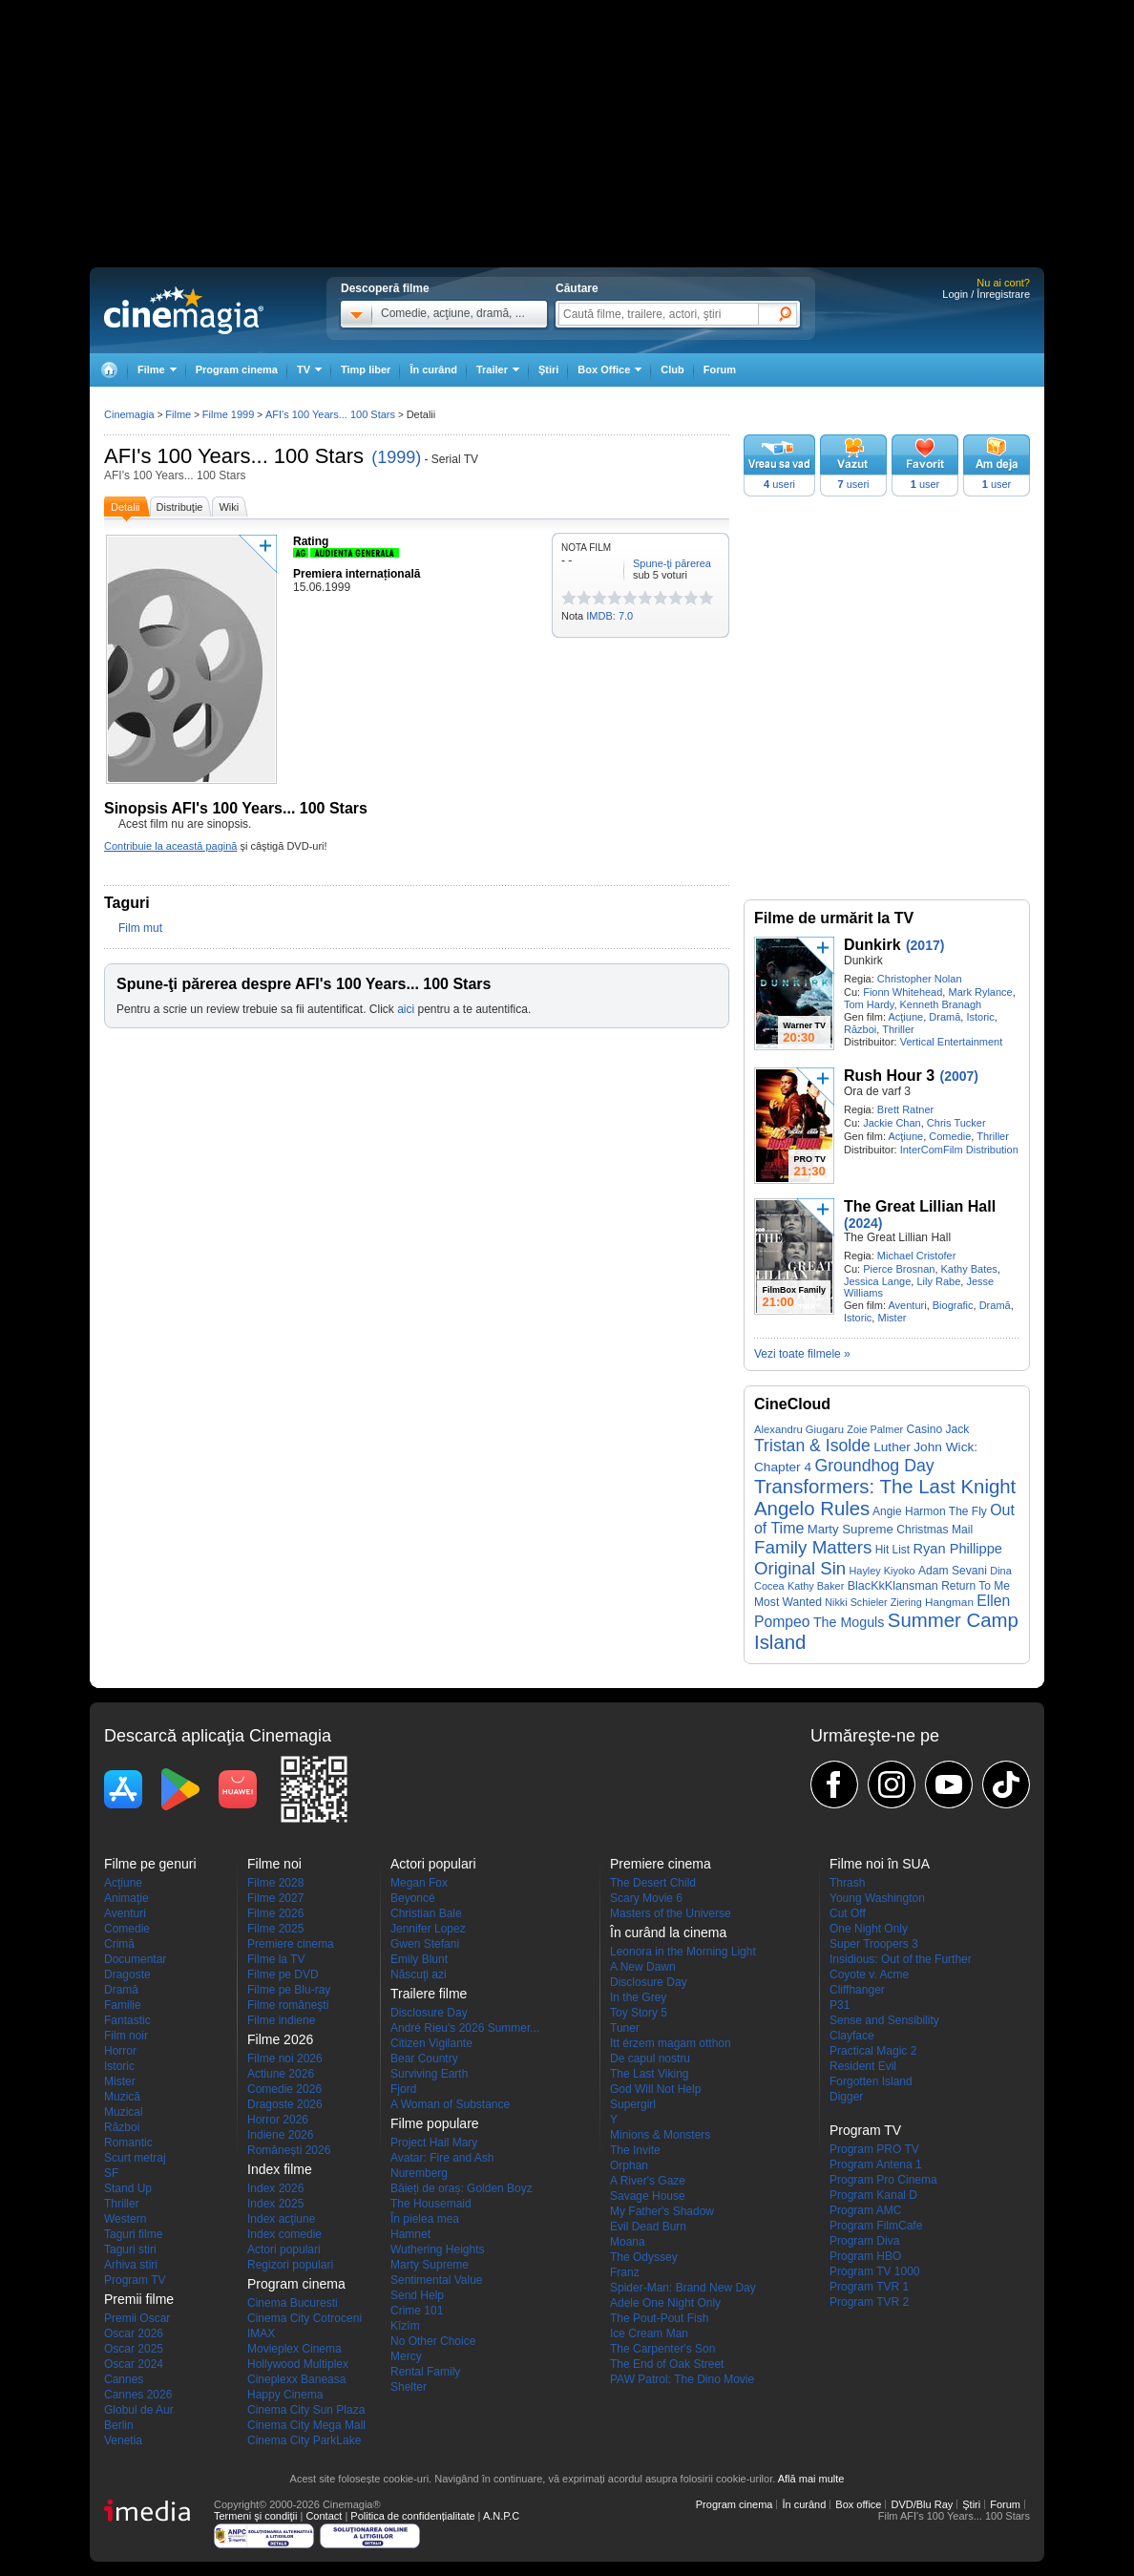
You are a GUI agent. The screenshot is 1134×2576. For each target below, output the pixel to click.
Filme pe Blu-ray (288, 1989)
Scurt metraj (135, 2157)
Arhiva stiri (131, 2264)
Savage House (647, 2196)
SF (111, 2173)
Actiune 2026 (280, 2073)
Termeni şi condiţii (255, 2516)
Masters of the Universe (670, 1913)
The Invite (635, 2150)
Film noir (126, 2035)
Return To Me (975, 1586)
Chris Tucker (956, 1123)
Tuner (625, 2028)
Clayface (852, 2035)
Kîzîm (405, 2326)
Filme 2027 (275, 1898)
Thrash (847, 1883)
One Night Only (869, 1928)
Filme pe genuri (150, 1863)
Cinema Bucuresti (292, 2303)
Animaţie (126, 1898)
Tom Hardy (868, 1004)
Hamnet (410, 2234)
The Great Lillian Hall (920, 1206)
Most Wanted (788, 1602)
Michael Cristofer (916, 1255)
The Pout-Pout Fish (659, 2318)
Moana (627, 2242)
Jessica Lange (877, 1281)
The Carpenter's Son (662, 2348)
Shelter (408, 2387)
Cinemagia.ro (183, 310)
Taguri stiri (130, 2249)
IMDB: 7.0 (609, 616)
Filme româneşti (287, 2005)
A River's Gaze (647, 2180)
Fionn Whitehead (902, 992)
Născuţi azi (418, 1974)
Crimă (119, 1944)
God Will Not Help (655, 2089)
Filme (178, 414)
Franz (625, 2272)
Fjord (403, 2089)
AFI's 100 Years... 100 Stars (234, 456)
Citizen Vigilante (431, 2043)
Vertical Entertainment (951, 1041)
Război (860, 1029)
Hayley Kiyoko (881, 1570)
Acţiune (905, 1017)
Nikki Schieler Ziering (873, 1602)
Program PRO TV (874, 2149)
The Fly (968, 1511)
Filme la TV (275, 1959)
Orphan (629, 2165)
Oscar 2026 (133, 2333)
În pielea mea (424, 2219)
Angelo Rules (812, 1508)
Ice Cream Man (649, 2333)
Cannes (123, 2379)
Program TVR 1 (869, 2286)
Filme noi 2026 (285, 2058)
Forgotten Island (871, 2081)
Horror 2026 (277, 2119)
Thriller (898, 1029)
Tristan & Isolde (812, 1445)
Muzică (122, 2096)
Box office (858, 2504)
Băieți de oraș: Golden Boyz (461, 2188)
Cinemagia (129, 414)
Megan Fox (419, 1883)
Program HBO (865, 2256)
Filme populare (434, 2123)
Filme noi (274, 1863)
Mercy (406, 2356)
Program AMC (865, 2210)
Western (125, 2219)
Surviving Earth (429, 2073)
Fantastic (127, 2020)
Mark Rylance (980, 992)
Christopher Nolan (919, 978)
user (925, 484)
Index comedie (284, 2234)
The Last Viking (649, 2073)
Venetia (123, 2440)
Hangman (949, 1601)
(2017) (925, 945)
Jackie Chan (892, 1123)
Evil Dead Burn (648, 2226)
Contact (323, 2516)
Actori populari (284, 2249)
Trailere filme (428, 1993)
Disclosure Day (429, 2012)
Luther (892, 1447)
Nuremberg (419, 2173)
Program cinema (237, 369)
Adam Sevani (952, 1570)
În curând (433, 369)
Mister (891, 1317)
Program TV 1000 (875, 2271)
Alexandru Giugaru (799, 1429)
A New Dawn (643, 1967)
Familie (122, 2005)
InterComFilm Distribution (959, 1149)
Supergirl (633, 2104)
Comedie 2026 (284, 2089)
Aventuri (907, 1305)
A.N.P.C (501, 2516)
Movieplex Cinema (294, 2348)
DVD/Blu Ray (922, 2504)
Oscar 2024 (133, 2364)
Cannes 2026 (138, 2394)
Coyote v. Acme (869, 1974)
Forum (720, 369)
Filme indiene (281, 2020)
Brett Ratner (905, 1109)
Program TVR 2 (869, 2302)
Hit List (892, 1549)
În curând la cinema (668, 1932)
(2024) (863, 1223)
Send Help (417, 2295)
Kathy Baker (816, 1586)
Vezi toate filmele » (802, 1354)
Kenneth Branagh (941, 1004)
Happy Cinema (285, 2394)
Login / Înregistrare (986, 294)
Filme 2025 (275, 1928)
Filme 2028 (275, 1883)
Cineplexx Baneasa (296, 2379)
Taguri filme (133, 2234)
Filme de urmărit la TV (834, 918)
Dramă (944, 1017)
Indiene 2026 (280, 2135)
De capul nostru (650, 2058)
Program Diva (864, 2241)
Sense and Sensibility (884, 2020)
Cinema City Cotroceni (304, 2318)
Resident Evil (863, 2066)
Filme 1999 (228, 414)
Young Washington (877, 1898)
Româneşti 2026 (288, 2150)
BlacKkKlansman (893, 1586)
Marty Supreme (850, 1529)
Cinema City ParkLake (304, 2440)
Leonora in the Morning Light (683, 1951)
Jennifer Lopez (428, 1928)
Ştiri (548, 369)
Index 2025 (275, 2203)
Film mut (140, 928)
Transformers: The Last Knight (885, 1486)
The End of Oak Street (667, 2364)
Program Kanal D (873, 2195)
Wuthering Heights (437, 2249)
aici (405, 1009)
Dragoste (127, 1974)
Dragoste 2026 (285, 2104)
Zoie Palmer (875, 1429)
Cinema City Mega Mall (306, 2425)
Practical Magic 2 (873, 2051)
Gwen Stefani (424, 1944)
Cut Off (848, 1913)
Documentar (135, 1959)
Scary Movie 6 (646, 1898)
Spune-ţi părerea (672, 563)
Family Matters (813, 1547)
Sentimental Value (436, 2280)
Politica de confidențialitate (412, 2516)
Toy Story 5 (638, 2012)
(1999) (396, 457)
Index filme (279, 2169)
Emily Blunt (419, 1959)
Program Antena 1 (876, 2164)
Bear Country (424, 2058)
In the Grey (638, 1997)
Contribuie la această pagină (170, 846)
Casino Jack (937, 1429)
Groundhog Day (874, 1465)
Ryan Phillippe (957, 1548)
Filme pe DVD (283, 1974)
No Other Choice (432, 2341)
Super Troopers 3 (874, 1944)
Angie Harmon (909, 1511)
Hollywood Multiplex (297, 2364)
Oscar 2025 (133, 2348)
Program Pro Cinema (883, 2179)
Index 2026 (275, 2188)
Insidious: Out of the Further (901, 1959)
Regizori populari (290, 2264)
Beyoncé (412, 1898)
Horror (120, 2051)
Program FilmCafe (876, 2225)
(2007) (958, 1076)
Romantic (128, 2142)
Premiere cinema (290, 1944)
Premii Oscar (137, 2318)
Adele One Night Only (665, 2303)
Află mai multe (811, 2478)
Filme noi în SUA (880, 1863)
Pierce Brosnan (898, 1269)
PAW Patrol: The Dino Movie (682, 2379)
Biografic (953, 1305)
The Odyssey (644, 2257)
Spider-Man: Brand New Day (683, 2287)
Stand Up (128, 2188)
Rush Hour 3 (889, 1075)
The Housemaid (431, 2203)
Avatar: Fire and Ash (442, 2157)
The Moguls (849, 1622)
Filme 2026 (275, 1913)
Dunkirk (872, 945)
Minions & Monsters (660, 2135)
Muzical (123, 2112)
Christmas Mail (934, 1529)
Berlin (119, 2425)
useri (779, 484)
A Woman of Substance (450, 2104)
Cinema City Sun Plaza (306, 2410)
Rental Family (425, 2371)
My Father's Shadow (662, 2211)
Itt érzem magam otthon (670, 2043)
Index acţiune (281, 2219)
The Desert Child (653, 1883)
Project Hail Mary (433, 2142)
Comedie (950, 1136)
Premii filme (139, 2299)
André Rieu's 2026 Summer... (464, 2028)
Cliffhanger (857, 1989)
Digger (846, 2096)
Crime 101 (416, 2310)
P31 (840, 2005)
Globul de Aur (139, 2410)
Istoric (980, 1017)
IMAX (261, 2333)
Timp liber (365, 369)
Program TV (134, 2280)
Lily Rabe (938, 1281)
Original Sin (800, 1568)
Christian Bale (426, 1913)
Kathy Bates (969, 1269)
